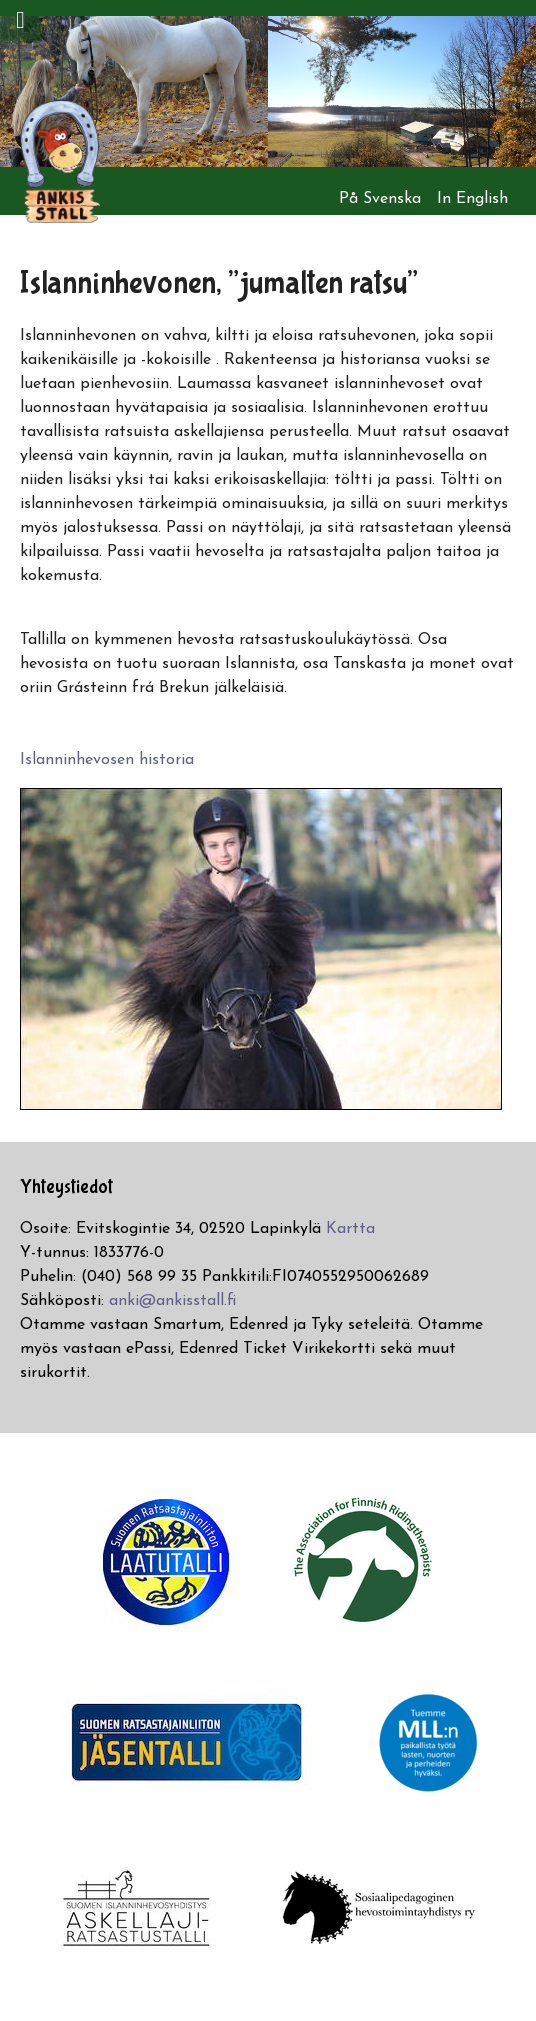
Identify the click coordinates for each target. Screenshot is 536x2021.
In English (472, 199)
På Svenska (380, 199)
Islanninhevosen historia (107, 760)
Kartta (350, 1229)
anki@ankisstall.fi (172, 1301)
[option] (134, 91)
